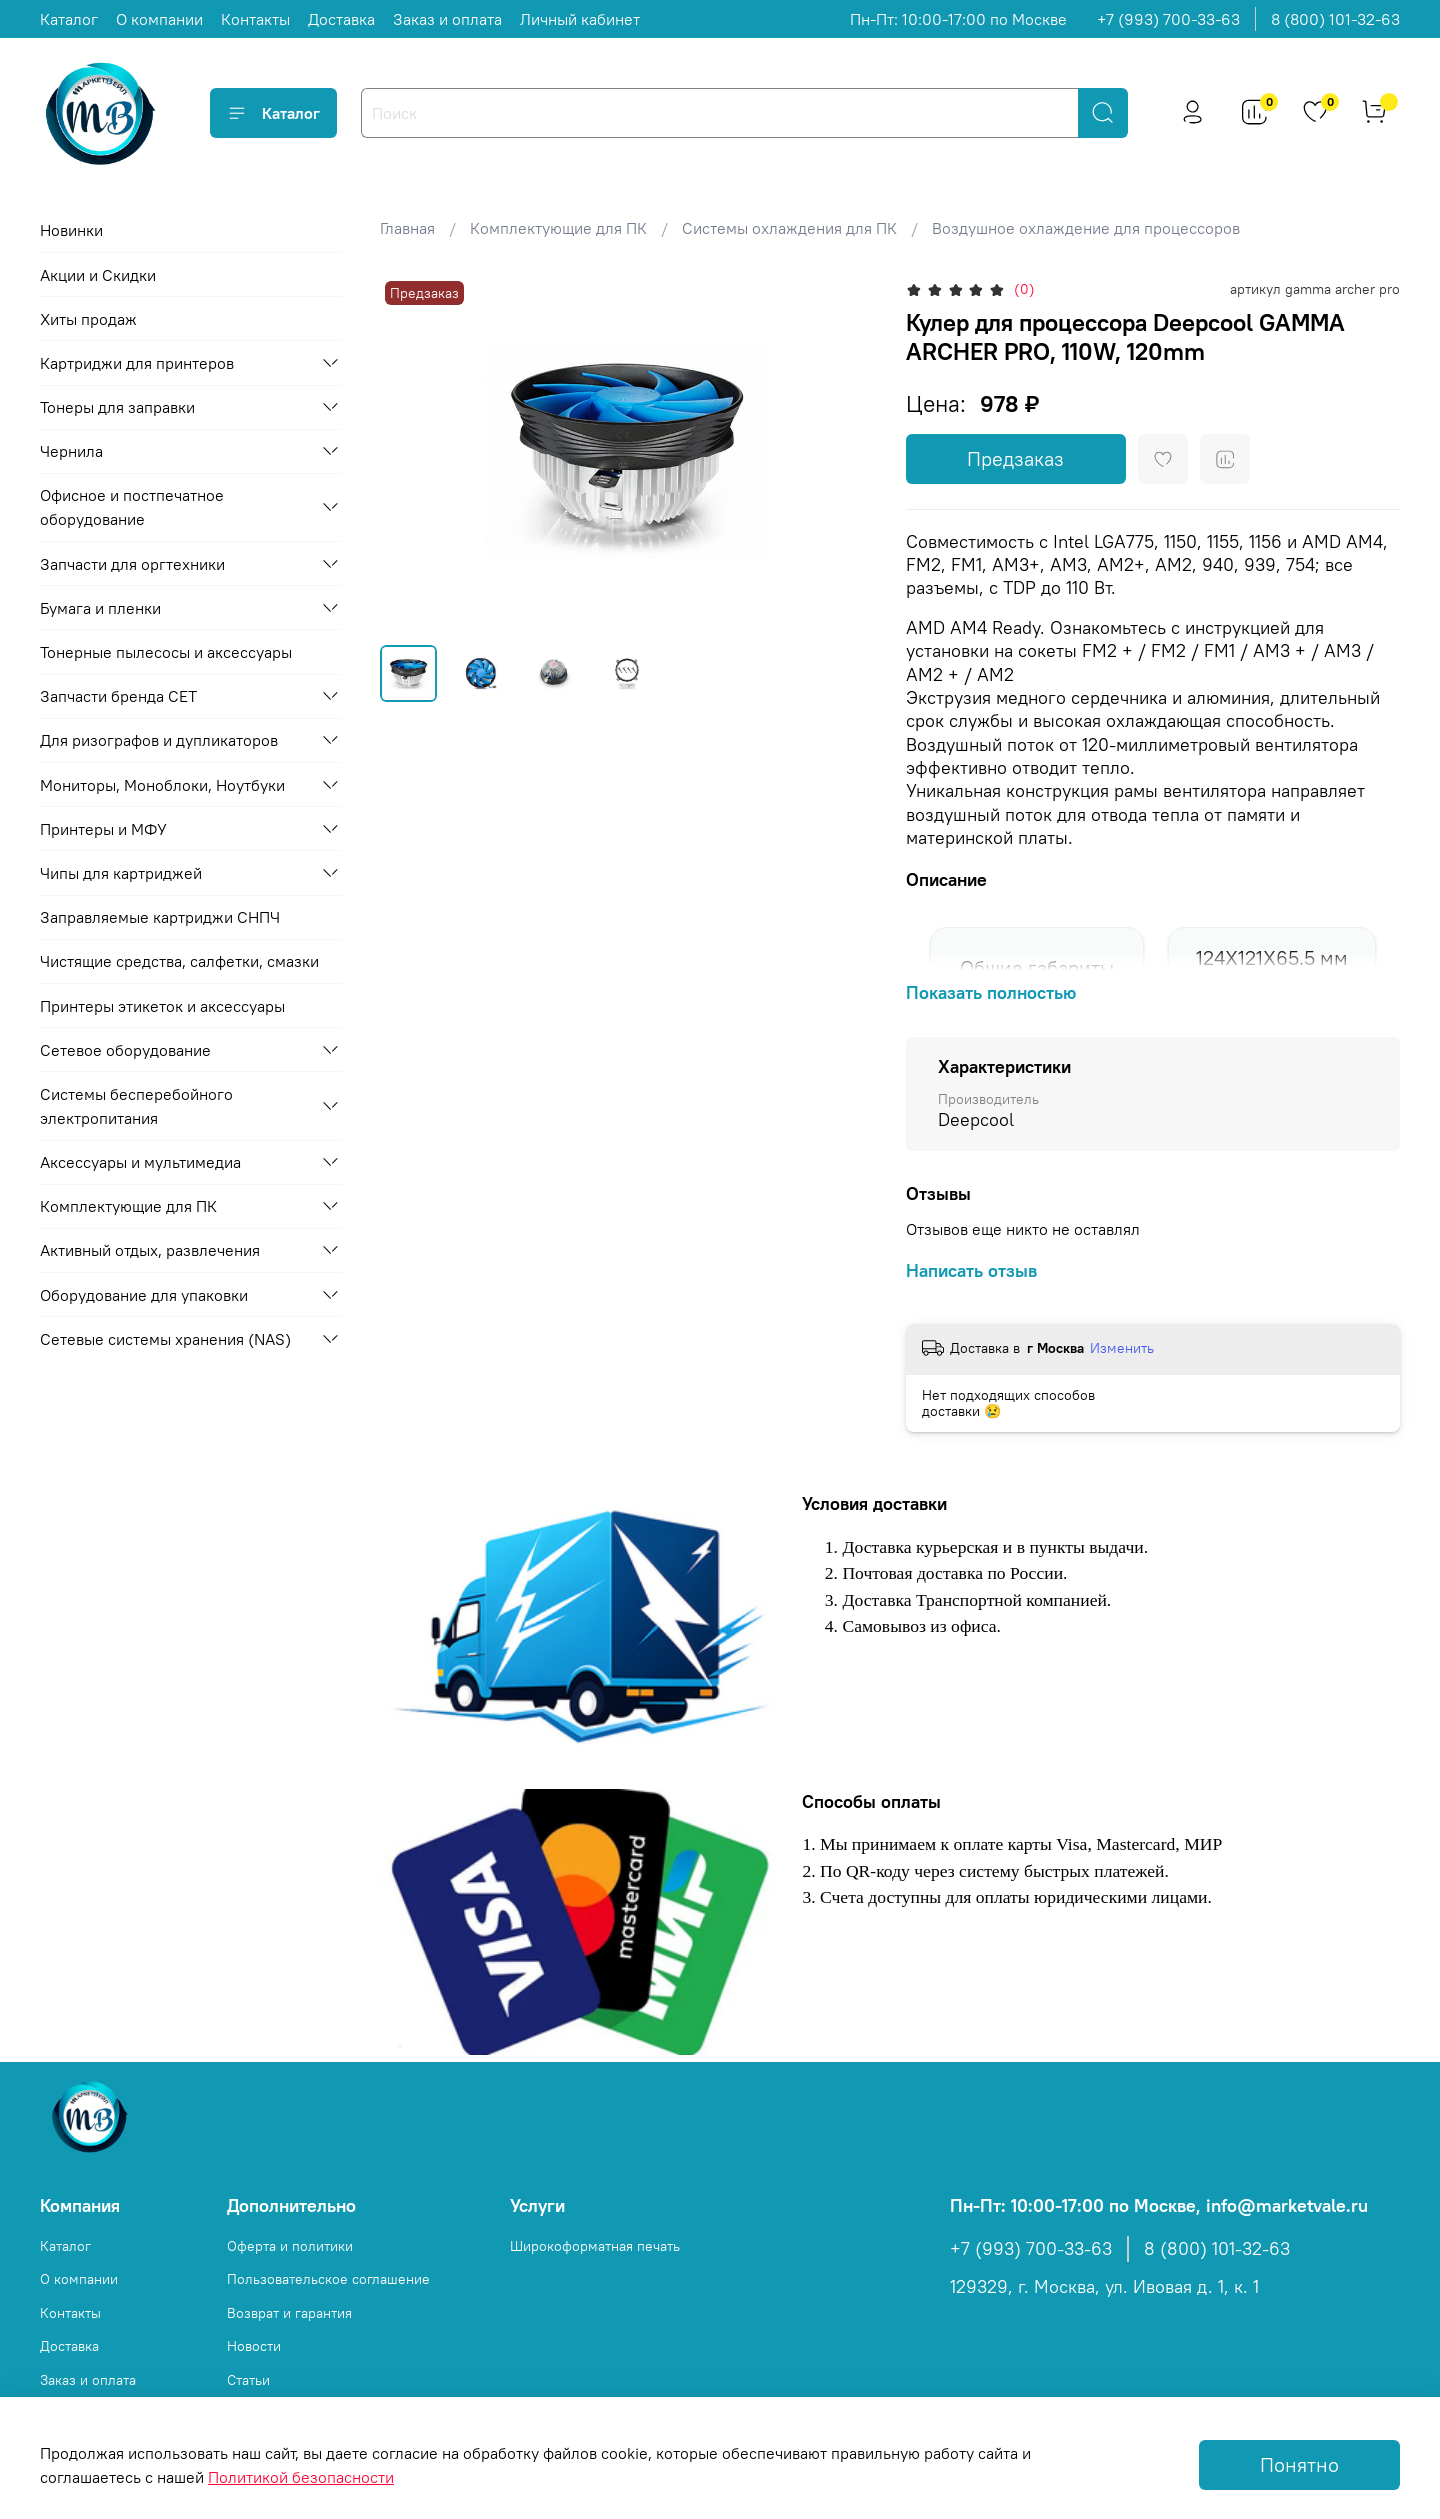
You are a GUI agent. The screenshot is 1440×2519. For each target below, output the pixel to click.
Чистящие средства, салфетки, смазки (179, 961)
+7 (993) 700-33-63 (1168, 19)
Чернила (71, 451)
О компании (159, 19)
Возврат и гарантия (289, 2313)
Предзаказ (1015, 458)
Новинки (71, 230)
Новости (254, 2346)
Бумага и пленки (100, 608)
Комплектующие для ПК (558, 228)
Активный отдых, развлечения (150, 1250)
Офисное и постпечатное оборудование (132, 507)
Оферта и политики (290, 2246)
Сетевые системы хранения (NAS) (165, 1339)
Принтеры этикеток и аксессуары (162, 1006)
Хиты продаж (88, 319)
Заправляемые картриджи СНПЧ (160, 917)
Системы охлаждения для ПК (789, 228)
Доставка (341, 19)
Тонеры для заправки (117, 407)
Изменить (1122, 1348)
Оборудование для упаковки (144, 1295)
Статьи (248, 2380)
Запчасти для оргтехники (132, 564)
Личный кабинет (580, 19)
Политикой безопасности (301, 2477)
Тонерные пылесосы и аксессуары (166, 652)
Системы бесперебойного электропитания (136, 1106)
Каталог (69, 19)
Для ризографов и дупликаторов (159, 740)
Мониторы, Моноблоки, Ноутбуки (162, 785)
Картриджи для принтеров (137, 363)
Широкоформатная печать (595, 2246)
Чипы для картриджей (121, 873)
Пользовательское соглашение (328, 2279)
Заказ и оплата (447, 19)
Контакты (255, 19)
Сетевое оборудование (125, 1050)
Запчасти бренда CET (118, 696)
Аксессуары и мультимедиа (140, 1162)
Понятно (1299, 2464)
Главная (407, 228)
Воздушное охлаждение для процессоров (1086, 228)
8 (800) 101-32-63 (1335, 19)
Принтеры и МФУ (103, 829)
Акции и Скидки (98, 275)
